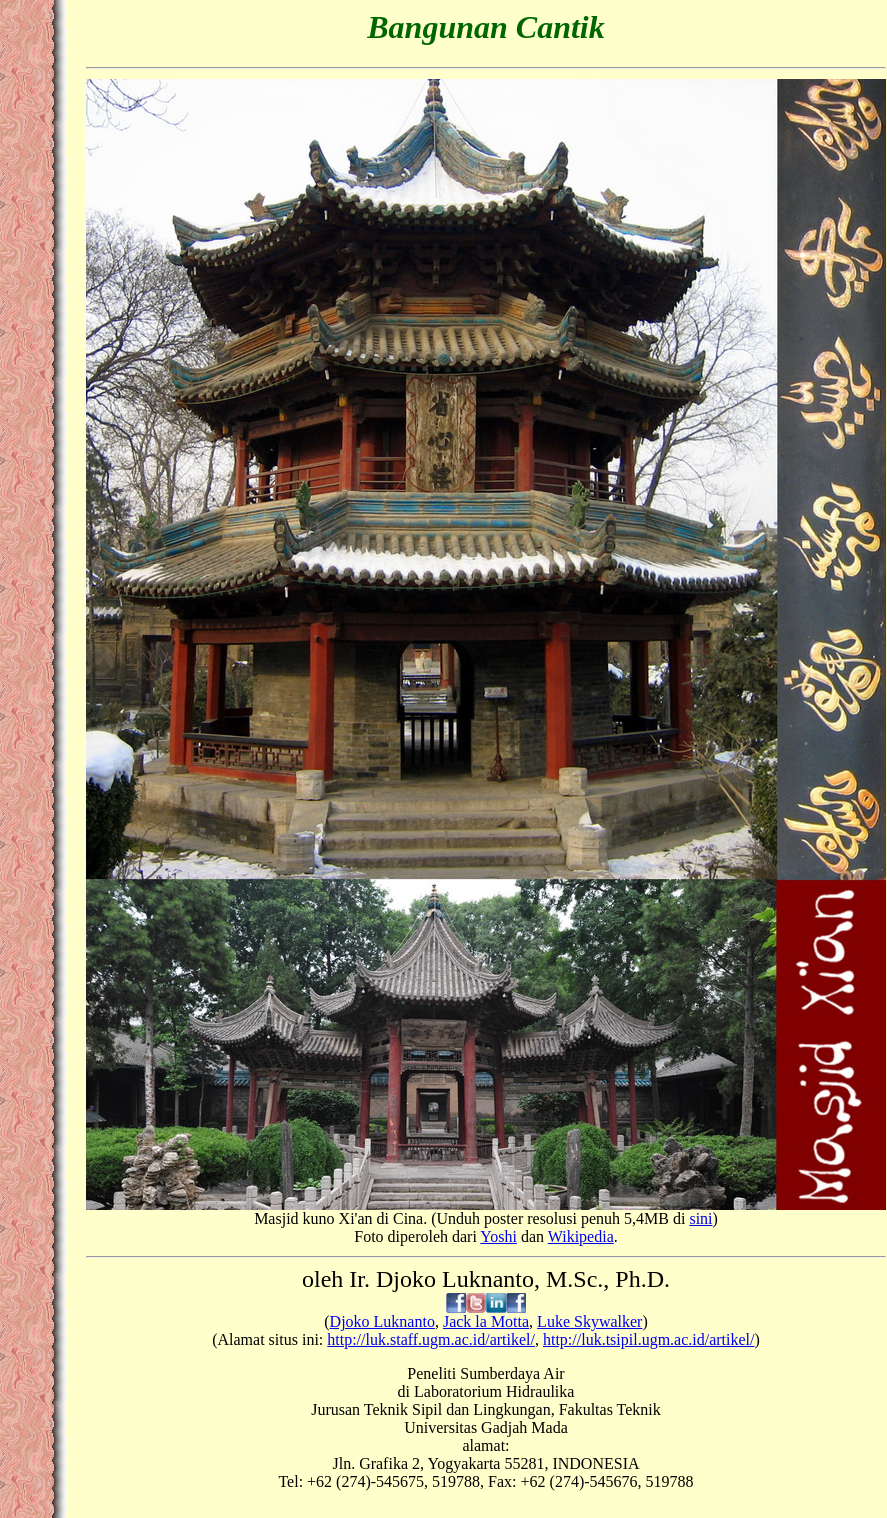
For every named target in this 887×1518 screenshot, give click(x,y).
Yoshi (498, 1236)
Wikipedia (581, 1236)
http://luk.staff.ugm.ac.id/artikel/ (431, 1339)
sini (700, 1218)
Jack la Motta (486, 1321)
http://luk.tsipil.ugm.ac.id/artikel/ (649, 1339)
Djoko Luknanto (382, 1321)
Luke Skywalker (589, 1321)
